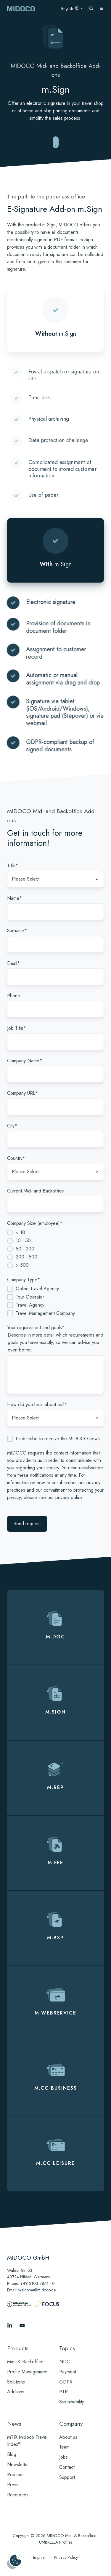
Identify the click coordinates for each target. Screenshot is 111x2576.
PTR (63, 2391)
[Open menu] (101, 8)
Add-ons (15, 2391)
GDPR (66, 2381)
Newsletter (18, 2464)
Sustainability (71, 2401)
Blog (11, 2454)
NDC (64, 2361)
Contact (67, 2467)
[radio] (55, 1232)
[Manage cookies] (14, 2562)
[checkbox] (55, 1249)
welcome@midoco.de (37, 2290)
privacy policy (68, 1497)
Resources (17, 2494)
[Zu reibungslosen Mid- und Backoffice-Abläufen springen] (56, 142)
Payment (67, 2371)
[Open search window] (91, 8)
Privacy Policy (66, 2557)
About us (68, 2437)
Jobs (63, 2457)
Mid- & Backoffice (25, 2361)
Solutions (16, 2381)
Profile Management (27, 2371)
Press (12, 2484)
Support (67, 2477)
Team (64, 2447)
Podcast (15, 2474)
